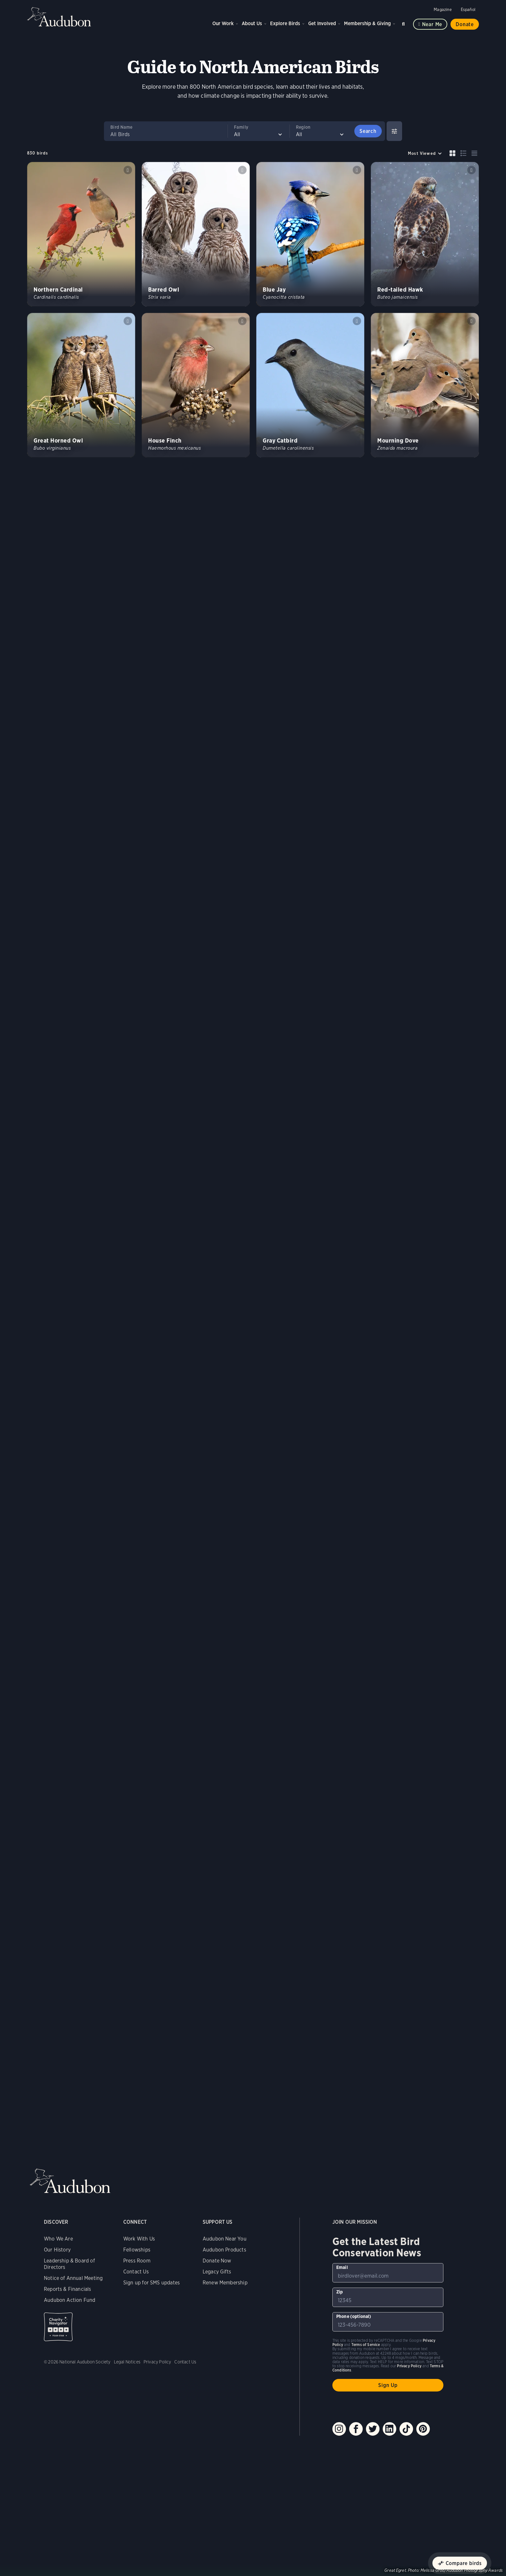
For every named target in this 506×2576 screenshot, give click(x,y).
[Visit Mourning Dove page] (425, 385)
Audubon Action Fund (69, 2300)
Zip (339, 2292)
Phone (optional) (353, 2316)
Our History (57, 2250)
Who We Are (58, 2239)
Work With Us (139, 2239)
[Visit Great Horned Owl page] (81, 385)
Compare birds (464, 2563)
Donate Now (217, 2261)
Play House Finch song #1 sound (242, 321)
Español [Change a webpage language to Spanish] (468, 9)
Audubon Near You (225, 2239)
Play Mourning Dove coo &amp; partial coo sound (471, 321)
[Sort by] (425, 153)
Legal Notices (127, 2361)
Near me (432, 24)
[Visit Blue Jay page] (310, 234)
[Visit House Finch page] (196, 385)
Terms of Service (365, 2344)
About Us (252, 23)
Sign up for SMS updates (151, 2283)
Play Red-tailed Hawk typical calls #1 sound (471, 170)
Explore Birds (285, 23)
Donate (465, 24)
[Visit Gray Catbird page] (310, 385)
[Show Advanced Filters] (394, 131)
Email (342, 2267)
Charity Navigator (58, 2326)
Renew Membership (225, 2283)
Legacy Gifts (217, 2272)
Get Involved (322, 23)
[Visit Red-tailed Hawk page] (425, 234)
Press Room (136, 2261)
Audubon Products (224, 2250)
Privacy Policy (157, 2361)
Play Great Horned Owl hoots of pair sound (128, 321)
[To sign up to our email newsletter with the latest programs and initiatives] (388, 2272)
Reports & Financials (67, 2289)
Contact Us (136, 2272)
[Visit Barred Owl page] (196, 234)
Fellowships (136, 2250)
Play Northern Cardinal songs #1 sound (128, 170)
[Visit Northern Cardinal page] (81, 234)
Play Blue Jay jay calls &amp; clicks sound (357, 170)
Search (404, 23)
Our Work (223, 23)
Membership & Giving (367, 23)
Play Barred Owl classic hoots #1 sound (242, 170)
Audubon (59, 16)
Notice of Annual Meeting (73, 2278)
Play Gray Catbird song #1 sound (357, 321)
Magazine (442, 9)
